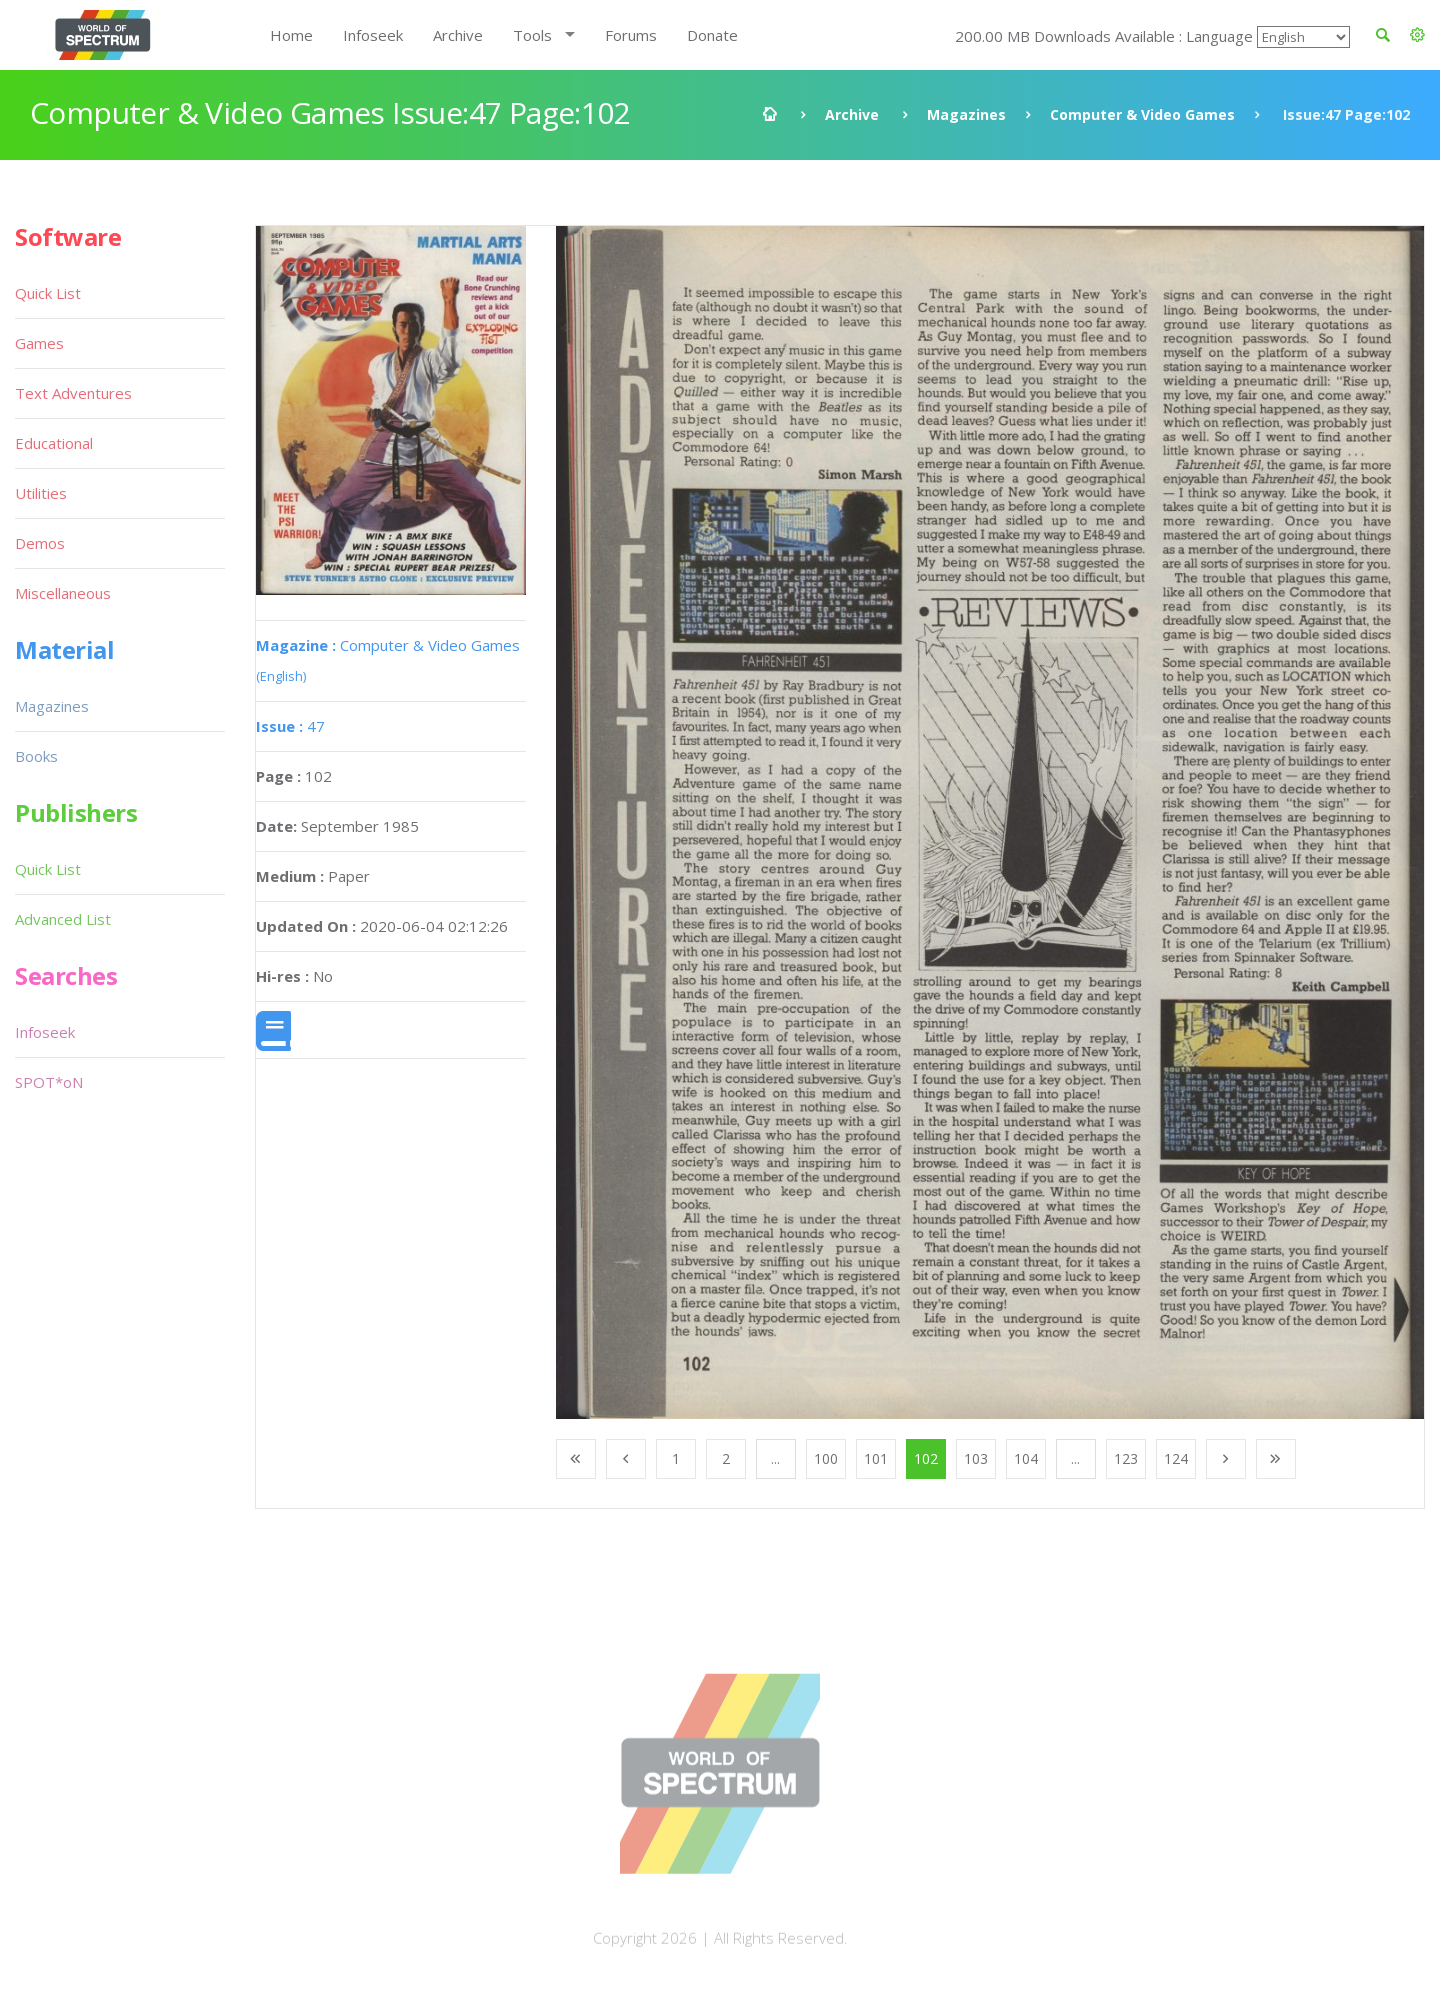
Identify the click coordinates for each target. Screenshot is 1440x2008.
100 (826, 1458)
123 (1126, 1458)
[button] (1417, 35)
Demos (40, 543)
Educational (54, 443)
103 (976, 1458)
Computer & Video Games (1142, 114)
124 (1176, 1458)
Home (291, 35)
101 (876, 1458)
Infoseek (373, 35)
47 (290, 726)
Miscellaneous (63, 593)
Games (39, 343)
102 (926, 1458)
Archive (458, 35)
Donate (712, 35)
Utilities (41, 493)
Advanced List (63, 919)
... (775, 1458)
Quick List (48, 293)
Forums (631, 35)
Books (36, 756)
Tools (532, 35)
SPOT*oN (49, 1082)
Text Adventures (73, 393)
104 (1026, 1458)
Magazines (966, 114)
